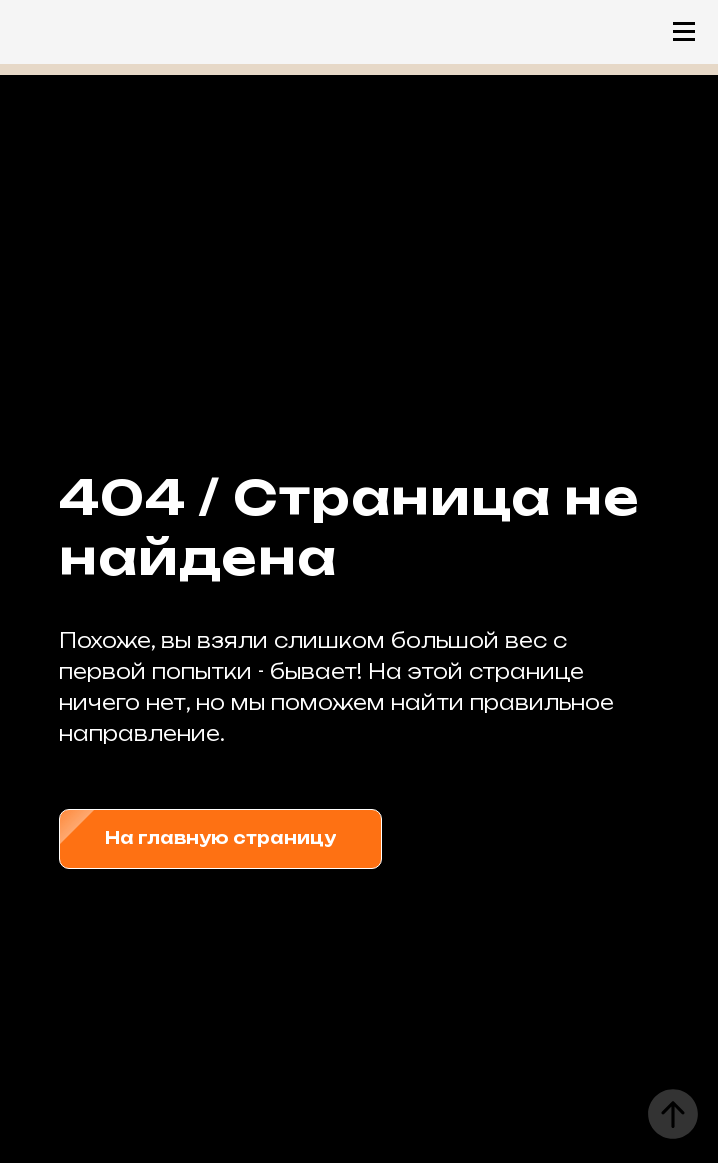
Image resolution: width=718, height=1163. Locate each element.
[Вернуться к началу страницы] (673, 1114)
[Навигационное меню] (684, 32)
